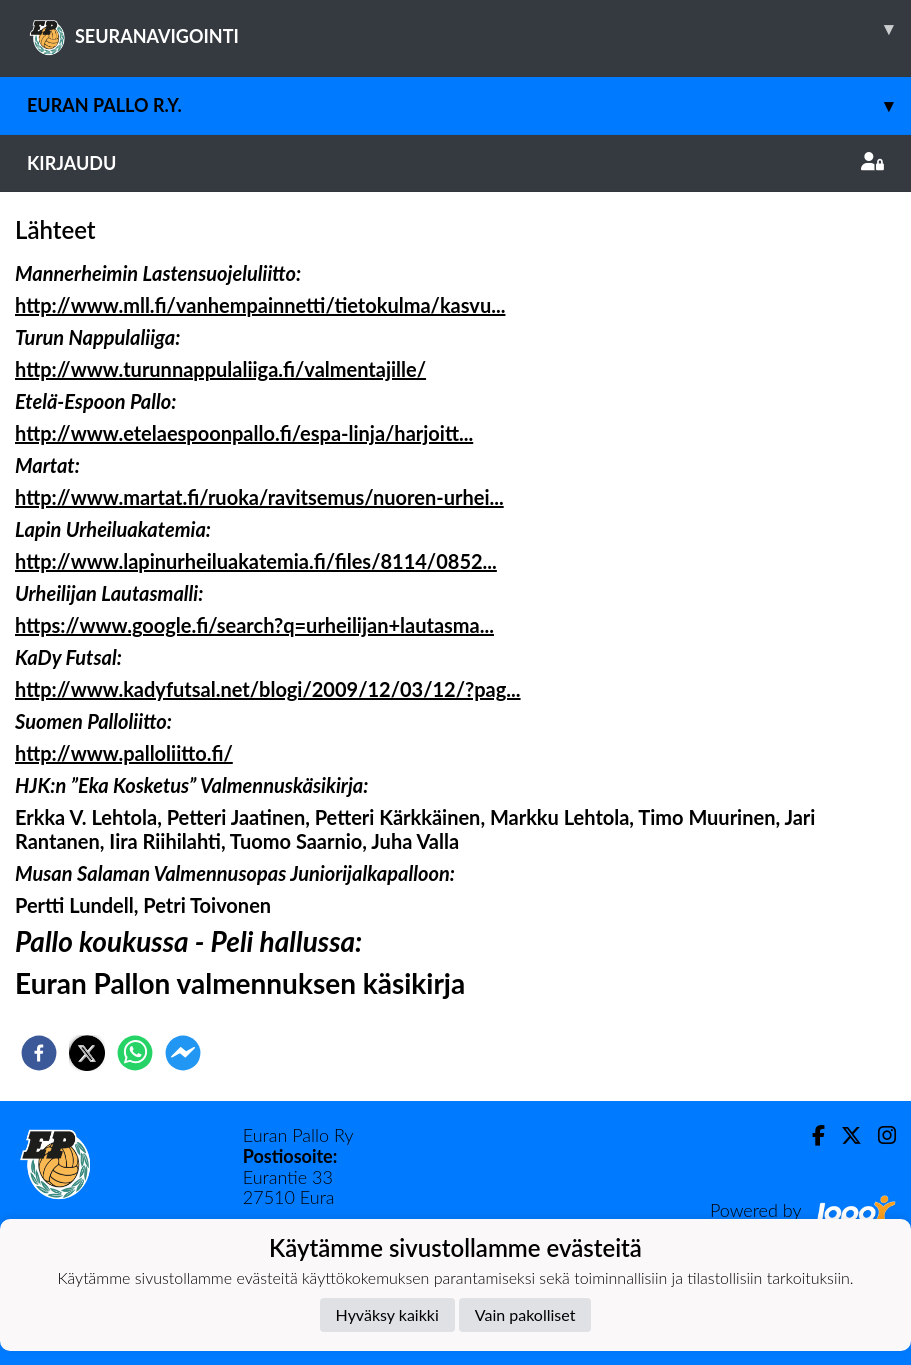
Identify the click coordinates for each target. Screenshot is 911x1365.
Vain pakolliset (525, 1314)
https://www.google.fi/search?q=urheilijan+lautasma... (254, 625)
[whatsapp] (135, 1053)
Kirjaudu (455, 163)
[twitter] (87, 1053)
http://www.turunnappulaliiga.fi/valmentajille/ (220, 369)
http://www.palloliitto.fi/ (124, 753)
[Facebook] (810, 1135)
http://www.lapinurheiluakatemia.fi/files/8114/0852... (256, 561)
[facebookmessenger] (183, 1053)
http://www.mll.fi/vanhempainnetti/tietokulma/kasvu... (260, 305)
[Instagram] (879, 1135)
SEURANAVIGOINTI (469, 29)
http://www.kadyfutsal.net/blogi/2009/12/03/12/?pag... (268, 689)
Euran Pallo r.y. (469, 105)
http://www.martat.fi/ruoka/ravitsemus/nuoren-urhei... (259, 497)
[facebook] (39, 1053)
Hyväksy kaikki (387, 1314)
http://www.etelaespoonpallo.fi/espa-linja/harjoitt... (244, 433)
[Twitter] (843, 1135)
